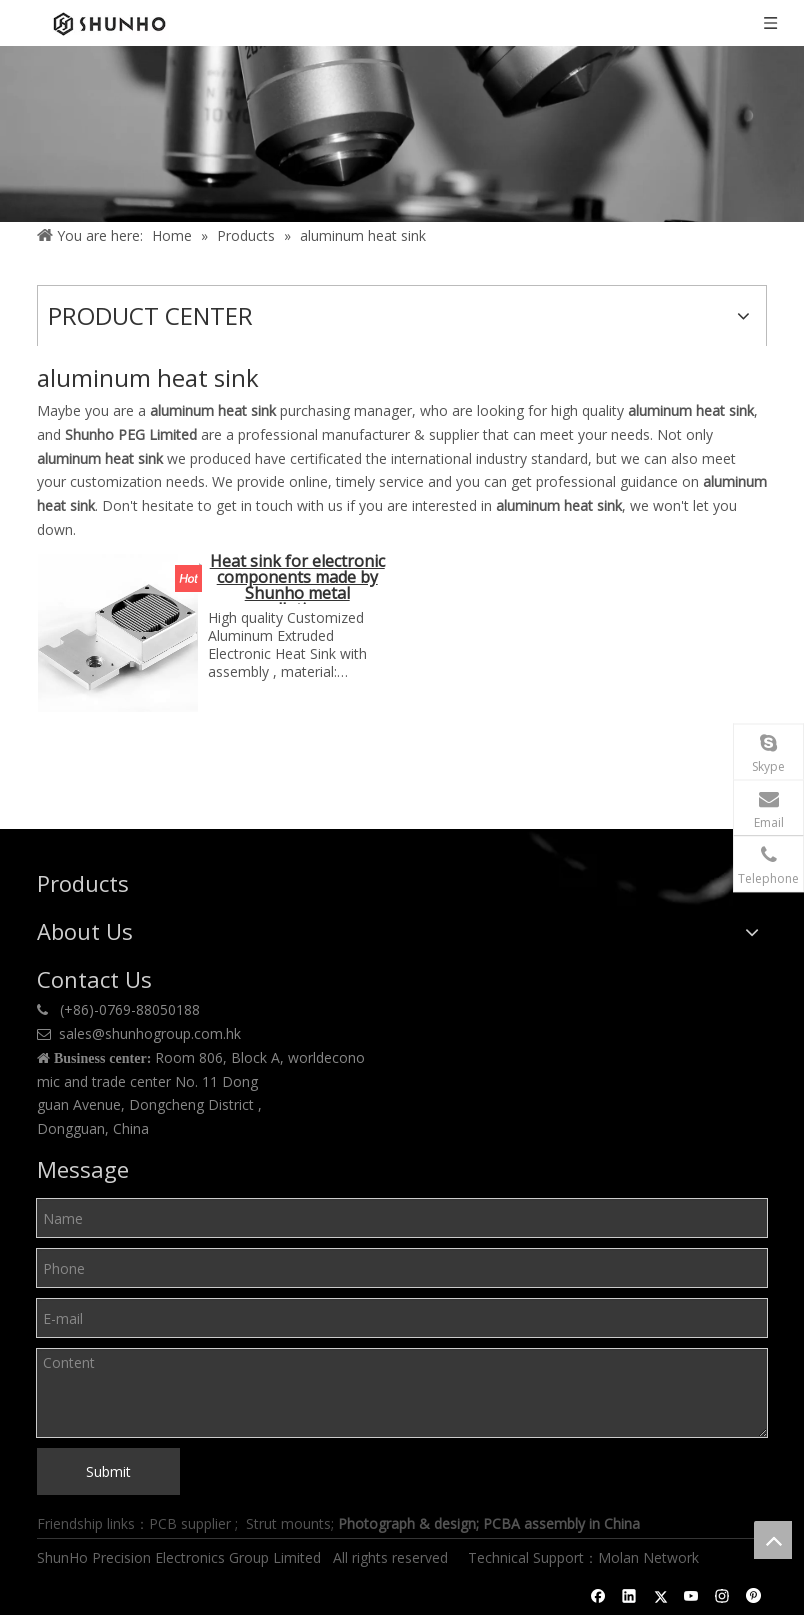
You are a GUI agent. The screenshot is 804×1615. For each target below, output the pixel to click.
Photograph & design (407, 1523)
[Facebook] (598, 1596)
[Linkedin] (629, 1596)
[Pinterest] (753, 1596)
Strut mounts (288, 1523)
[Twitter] (660, 1596)
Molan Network (650, 1557)
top (773, 1540)
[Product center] (402, 134)
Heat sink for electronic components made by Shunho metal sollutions (297, 578)
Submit (108, 1471)
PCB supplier (190, 1523)
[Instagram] (722, 1596)
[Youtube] (691, 1596)
